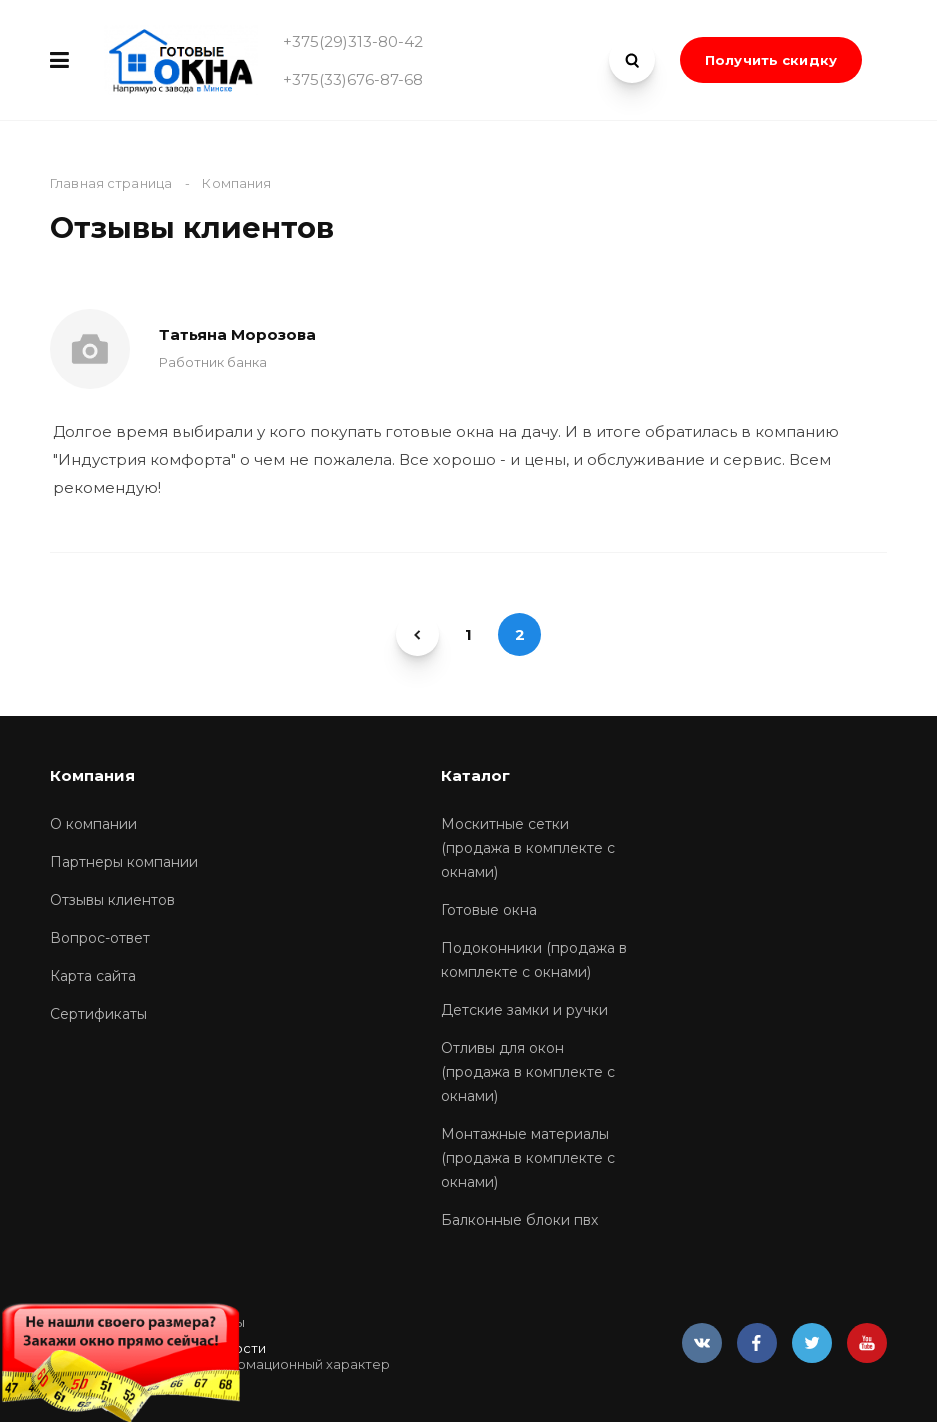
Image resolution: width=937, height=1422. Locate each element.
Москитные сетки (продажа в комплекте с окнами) (528, 848)
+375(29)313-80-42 (353, 41)
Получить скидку (771, 60)
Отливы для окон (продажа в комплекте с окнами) (528, 1072)
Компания (92, 775)
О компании (93, 824)
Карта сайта (93, 976)
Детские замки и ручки (524, 1010)
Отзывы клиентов (112, 900)
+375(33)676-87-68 (353, 79)
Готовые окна (489, 910)
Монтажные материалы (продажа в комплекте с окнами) (528, 1158)
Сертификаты (98, 1014)
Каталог (475, 775)
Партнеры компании (124, 862)
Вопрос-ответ (100, 938)
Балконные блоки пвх (519, 1220)
